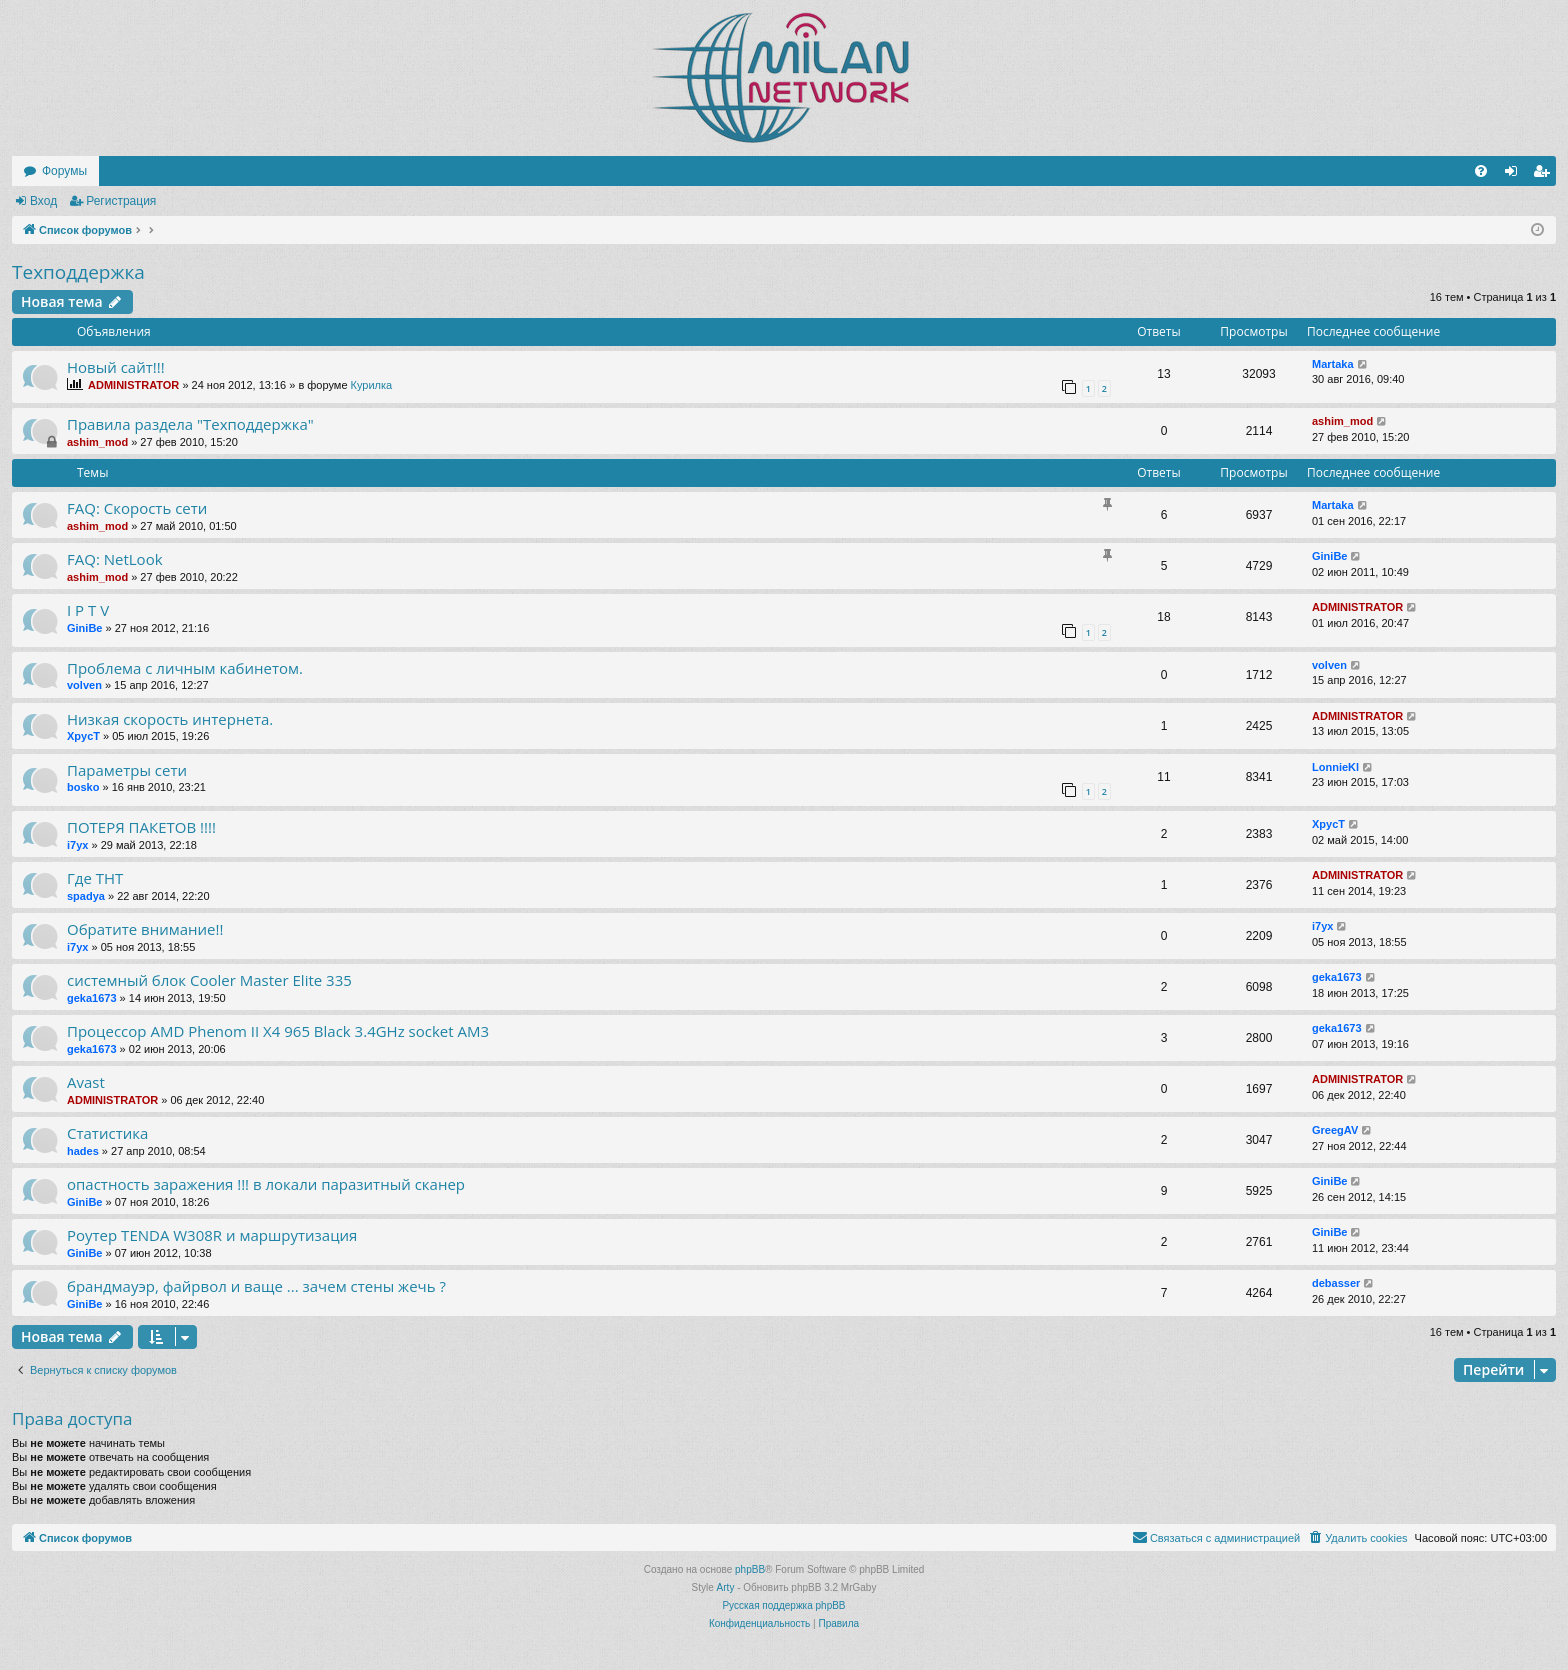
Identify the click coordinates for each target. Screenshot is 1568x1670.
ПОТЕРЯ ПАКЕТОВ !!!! (141, 827)
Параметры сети (127, 770)
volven (84, 685)
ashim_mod (97, 442)
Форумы (64, 171)
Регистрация (121, 201)
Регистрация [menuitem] (1545, 175)
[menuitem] (1481, 171)
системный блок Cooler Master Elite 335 (209, 980)
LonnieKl (1335, 767)
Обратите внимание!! (145, 929)
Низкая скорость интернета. (170, 719)
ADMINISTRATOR (133, 385)
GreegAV (1335, 1130)
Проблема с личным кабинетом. (185, 668)
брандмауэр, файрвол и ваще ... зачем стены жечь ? (256, 1286)
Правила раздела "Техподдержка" (190, 424)
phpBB (750, 1569)
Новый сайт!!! (116, 367)
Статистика (107, 1133)
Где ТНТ (95, 878)
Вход (43, 201)
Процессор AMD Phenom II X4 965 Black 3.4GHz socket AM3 (278, 1031)
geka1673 (92, 998)
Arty (726, 1587)
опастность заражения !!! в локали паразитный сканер (266, 1184)
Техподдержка (78, 272)
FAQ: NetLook (115, 559)
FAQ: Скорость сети (137, 508)
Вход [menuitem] (1515, 175)
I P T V (88, 610)
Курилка (372, 385)
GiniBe (1329, 556)
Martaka (1333, 364)
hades (83, 1151)
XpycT (83, 736)
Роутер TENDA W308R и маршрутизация (212, 1235)
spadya (86, 896)
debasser (1336, 1283)
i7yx (77, 845)
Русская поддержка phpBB (783, 1605)
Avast (86, 1082)
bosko (83, 787)
